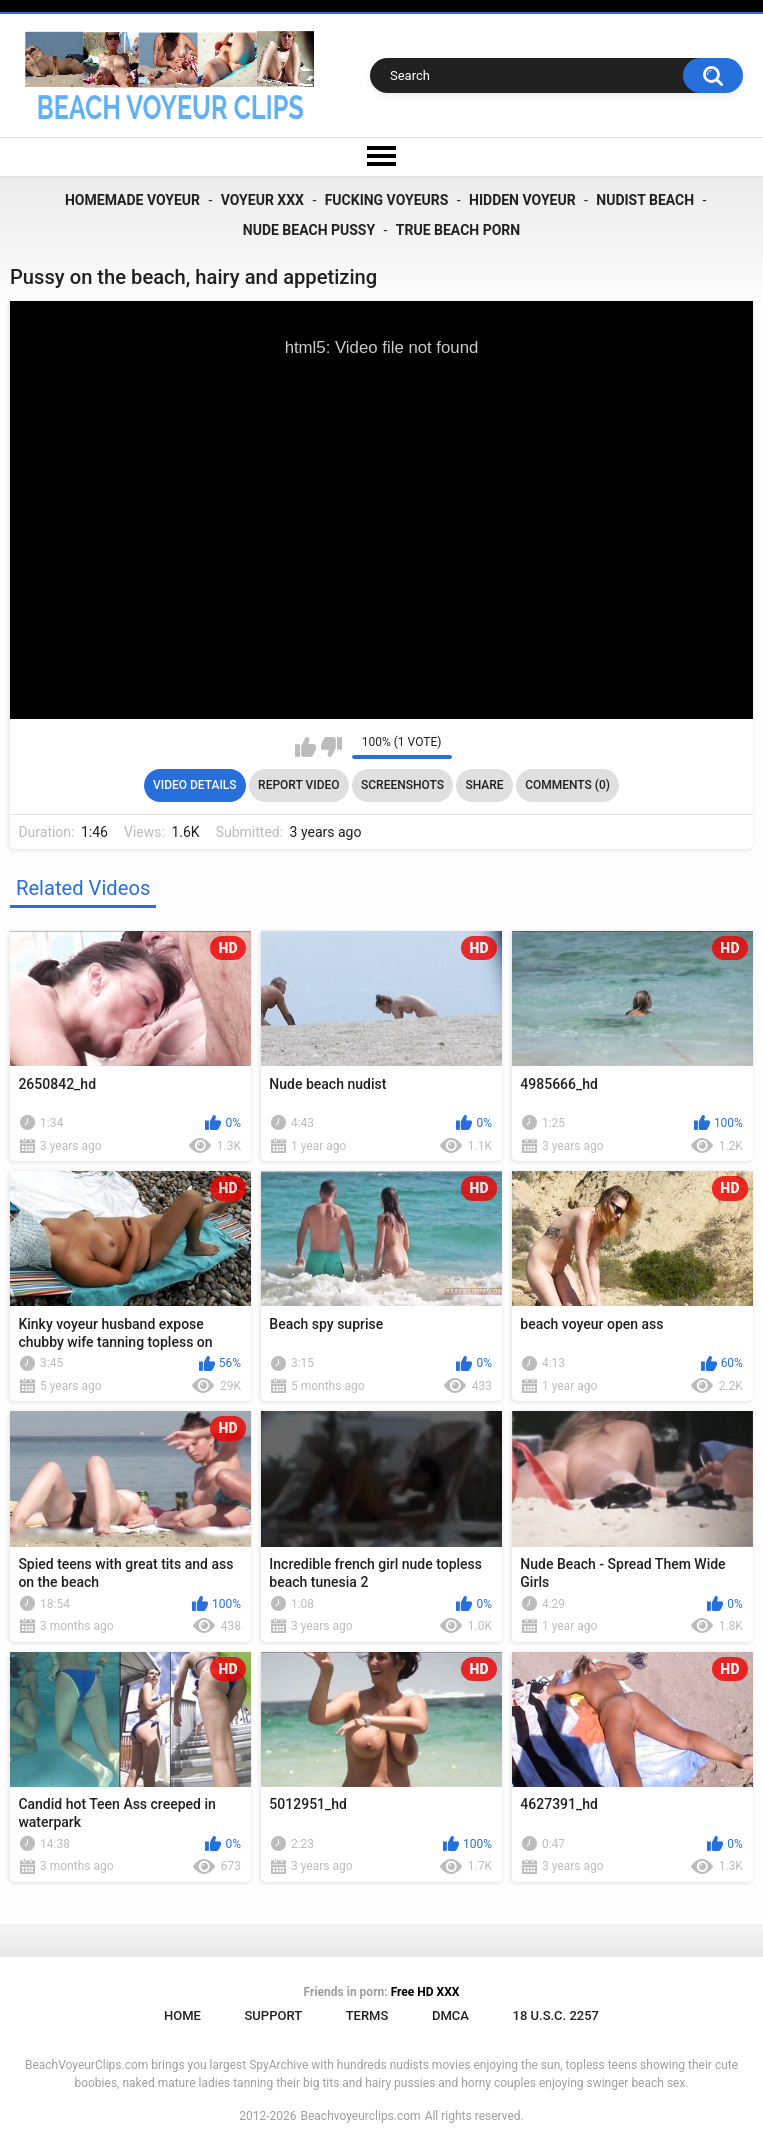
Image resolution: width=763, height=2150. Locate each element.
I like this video (305, 747)
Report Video (298, 785)
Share (484, 785)
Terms (367, 2015)
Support (273, 2015)
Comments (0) (567, 785)
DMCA (450, 2015)
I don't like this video (331, 747)
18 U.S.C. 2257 (556, 2015)
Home (182, 2015)
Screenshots (402, 785)
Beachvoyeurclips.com (360, 2116)
